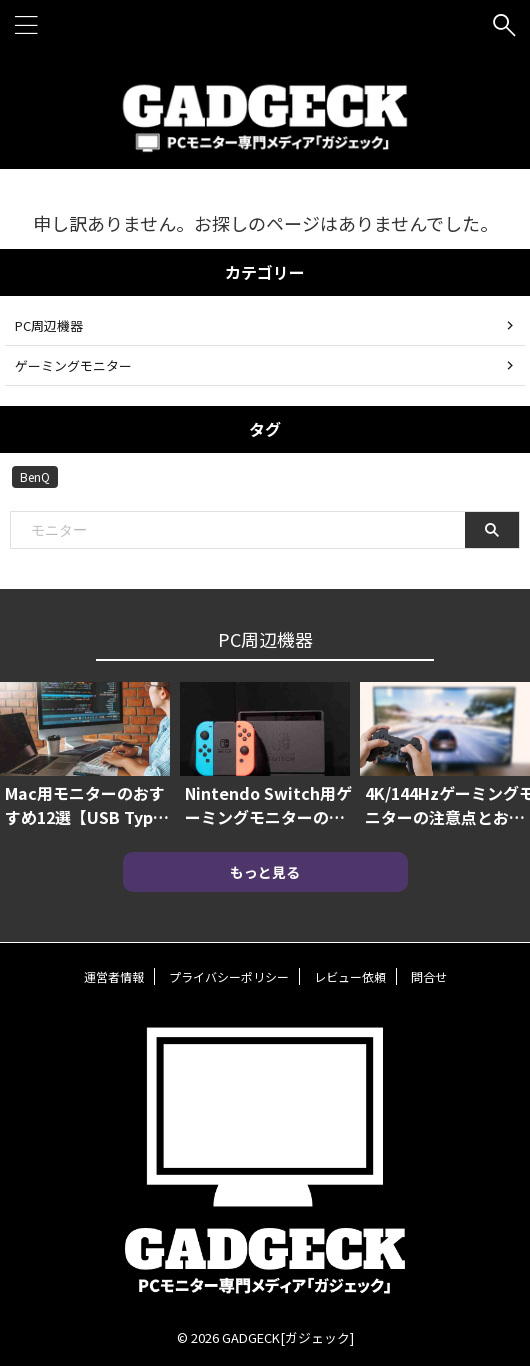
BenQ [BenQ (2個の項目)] (35, 476)
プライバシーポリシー (229, 976)
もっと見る (265, 872)
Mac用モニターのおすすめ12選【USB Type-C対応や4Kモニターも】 (92, 805)
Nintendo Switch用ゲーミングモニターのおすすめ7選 (268, 805)
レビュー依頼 (350, 976)
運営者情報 (114, 976)
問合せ (429, 976)
